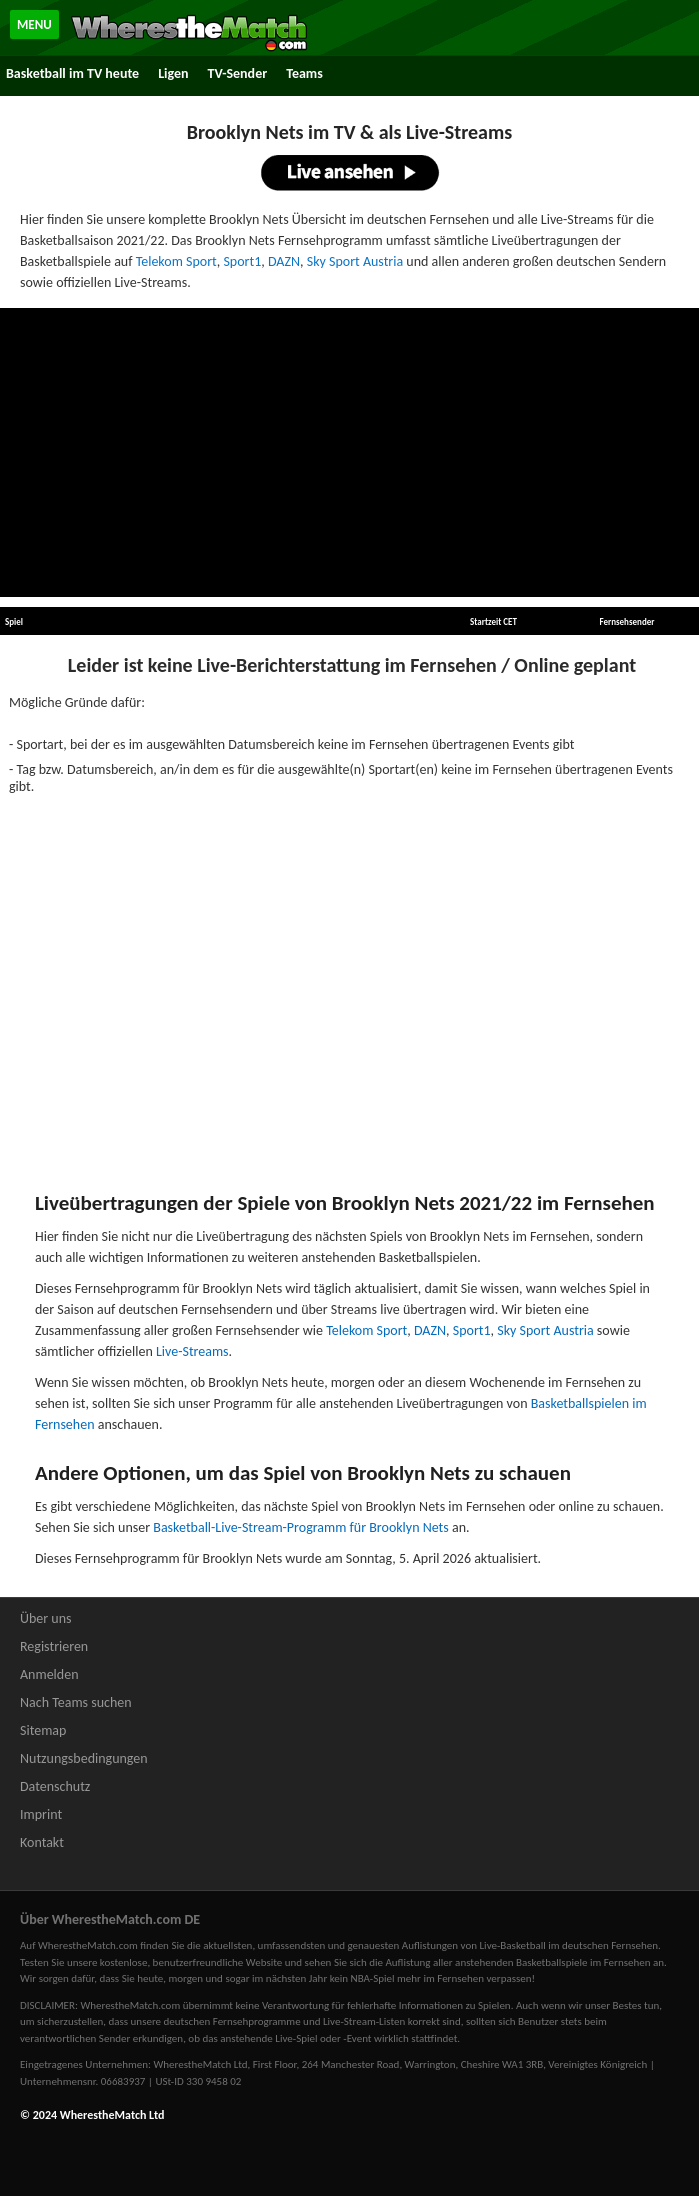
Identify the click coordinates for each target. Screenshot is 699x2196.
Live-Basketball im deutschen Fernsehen (569, 1945)
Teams (304, 73)
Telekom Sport (176, 261)
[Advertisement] (350, 453)
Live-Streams (192, 1351)
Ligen (173, 73)
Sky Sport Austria (355, 261)
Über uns (46, 1618)
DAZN (284, 261)
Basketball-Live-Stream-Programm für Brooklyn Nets (301, 1527)
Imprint (41, 1814)
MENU (34, 24)
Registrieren (54, 1646)
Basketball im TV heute (72, 73)
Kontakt (42, 1842)
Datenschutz (55, 1786)
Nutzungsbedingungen (84, 1758)
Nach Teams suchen (76, 1702)
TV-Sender (238, 73)
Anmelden (49, 1674)
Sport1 (242, 261)
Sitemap (43, 1730)
